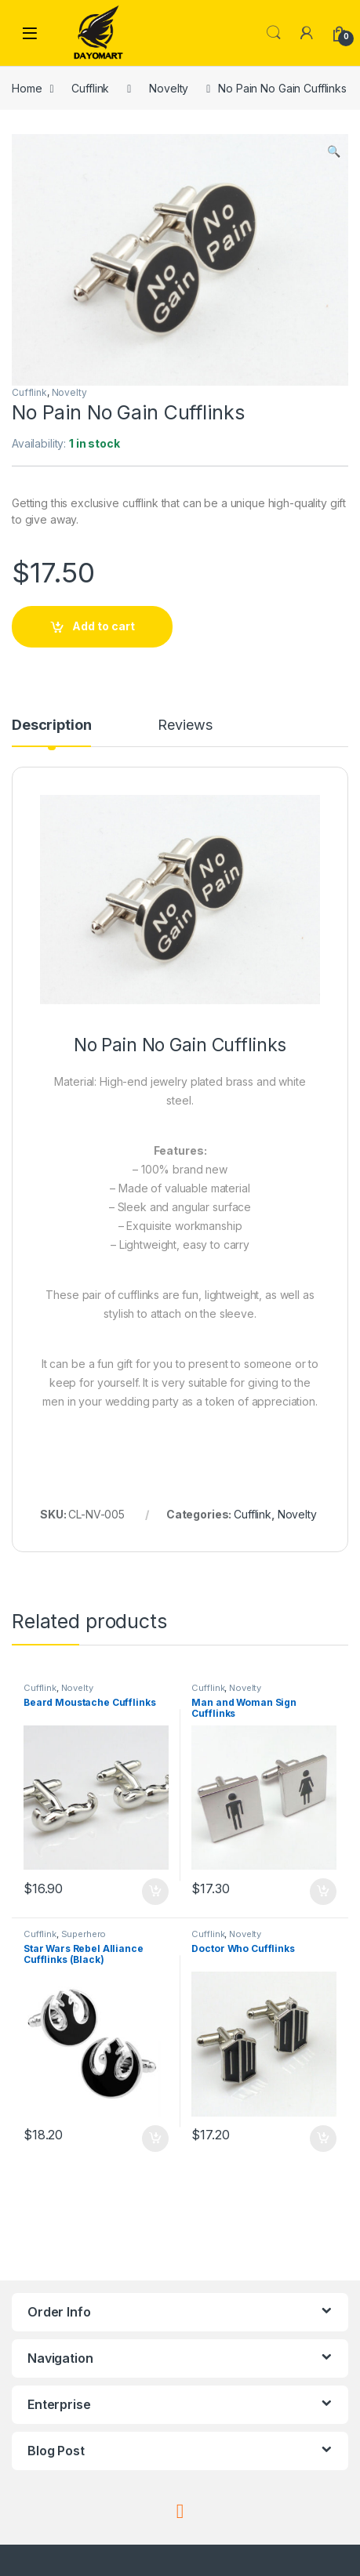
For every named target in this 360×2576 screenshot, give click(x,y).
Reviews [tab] (185, 725)
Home (27, 88)
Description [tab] (51, 725)
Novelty (168, 88)
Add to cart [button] (155, 1891)
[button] (333, 151)
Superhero (84, 1933)
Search (273, 33)
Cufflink (90, 88)
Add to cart (103, 626)
